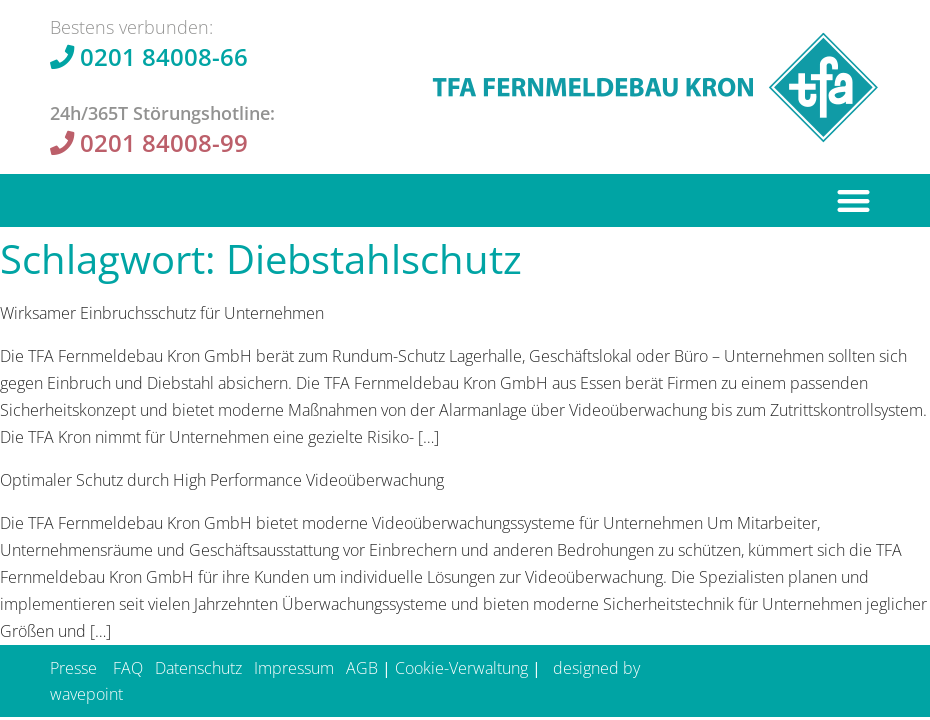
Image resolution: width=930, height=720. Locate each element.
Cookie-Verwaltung (461, 668)
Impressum (294, 668)
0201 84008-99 (164, 142)
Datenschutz (198, 668)
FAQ (128, 668)
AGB (362, 668)
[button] (854, 200)
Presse (73, 668)
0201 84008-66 (164, 56)
